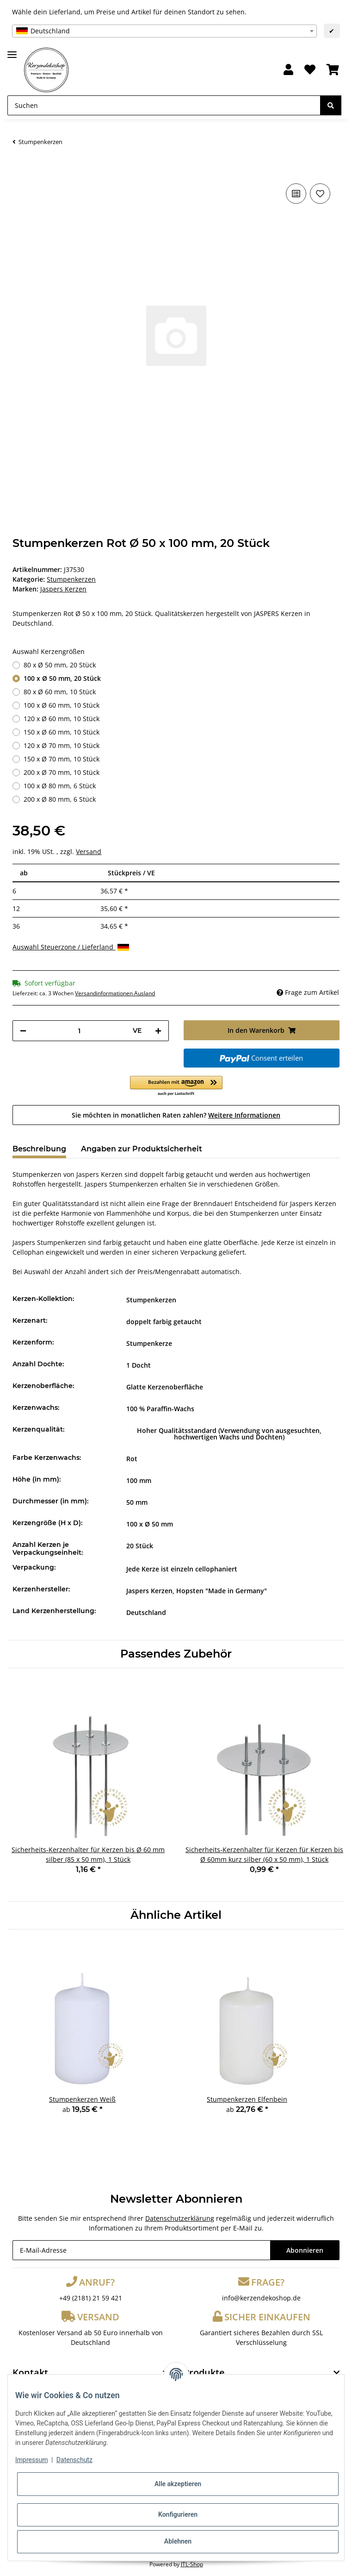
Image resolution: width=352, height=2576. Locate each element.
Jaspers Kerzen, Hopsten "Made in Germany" (196, 1590)
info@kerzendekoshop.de (261, 2297)
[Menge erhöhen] (158, 1031)
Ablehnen (177, 2541)
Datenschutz (74, 2459)
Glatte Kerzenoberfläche (164, 1386)
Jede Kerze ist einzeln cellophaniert (181, 1568)
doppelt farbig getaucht (164, 1321)
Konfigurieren (178, 2514)
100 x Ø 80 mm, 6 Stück (60, 785)
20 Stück (139, 1545)
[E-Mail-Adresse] (141, 2250)
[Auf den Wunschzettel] (320, 193)
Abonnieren (304, 2250)
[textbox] (164, 31)
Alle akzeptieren (177, 2484)
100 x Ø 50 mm (149, 1524)
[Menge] (79, 1031)
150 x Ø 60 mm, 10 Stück (61, 732)
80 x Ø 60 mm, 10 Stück (60, 691)
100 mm (138, 1480)
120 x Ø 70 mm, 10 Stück (61, 745)
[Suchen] (164, 105)
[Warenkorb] (333, 70)
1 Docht (138, 1365)
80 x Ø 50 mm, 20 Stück (60, 664)
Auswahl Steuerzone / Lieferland (70, 946)
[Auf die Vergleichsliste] (296, 193)
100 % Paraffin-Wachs (160, 1408)
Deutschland (146, 1612)
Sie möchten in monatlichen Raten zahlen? (176, 1115)
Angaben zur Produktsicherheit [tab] (141, 1148)
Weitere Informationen (244, 1115)
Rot (131, 1458)
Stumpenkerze (149, 1343)
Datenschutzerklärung (179, 2218)
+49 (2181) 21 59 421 (90, 2297)
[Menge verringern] (23, 1031)
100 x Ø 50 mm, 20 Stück (62, 678)
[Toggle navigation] (12, 51)
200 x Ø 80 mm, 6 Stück (60, 799)
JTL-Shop (192, 2564)
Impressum (31, 2459)
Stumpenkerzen (71, 579)
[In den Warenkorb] (19, 167)
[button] (288, 70)
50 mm (137, 1502)
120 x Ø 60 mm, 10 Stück (61, 718)
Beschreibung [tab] (39, 1148)
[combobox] (164, 31)
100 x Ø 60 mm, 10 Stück (61, 705)
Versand (88, 851)
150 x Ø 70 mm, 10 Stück (61, 758)
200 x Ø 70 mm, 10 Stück (61, 772)
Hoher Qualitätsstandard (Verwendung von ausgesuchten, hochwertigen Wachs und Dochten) (229, 1433)
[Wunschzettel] (310, 70)
